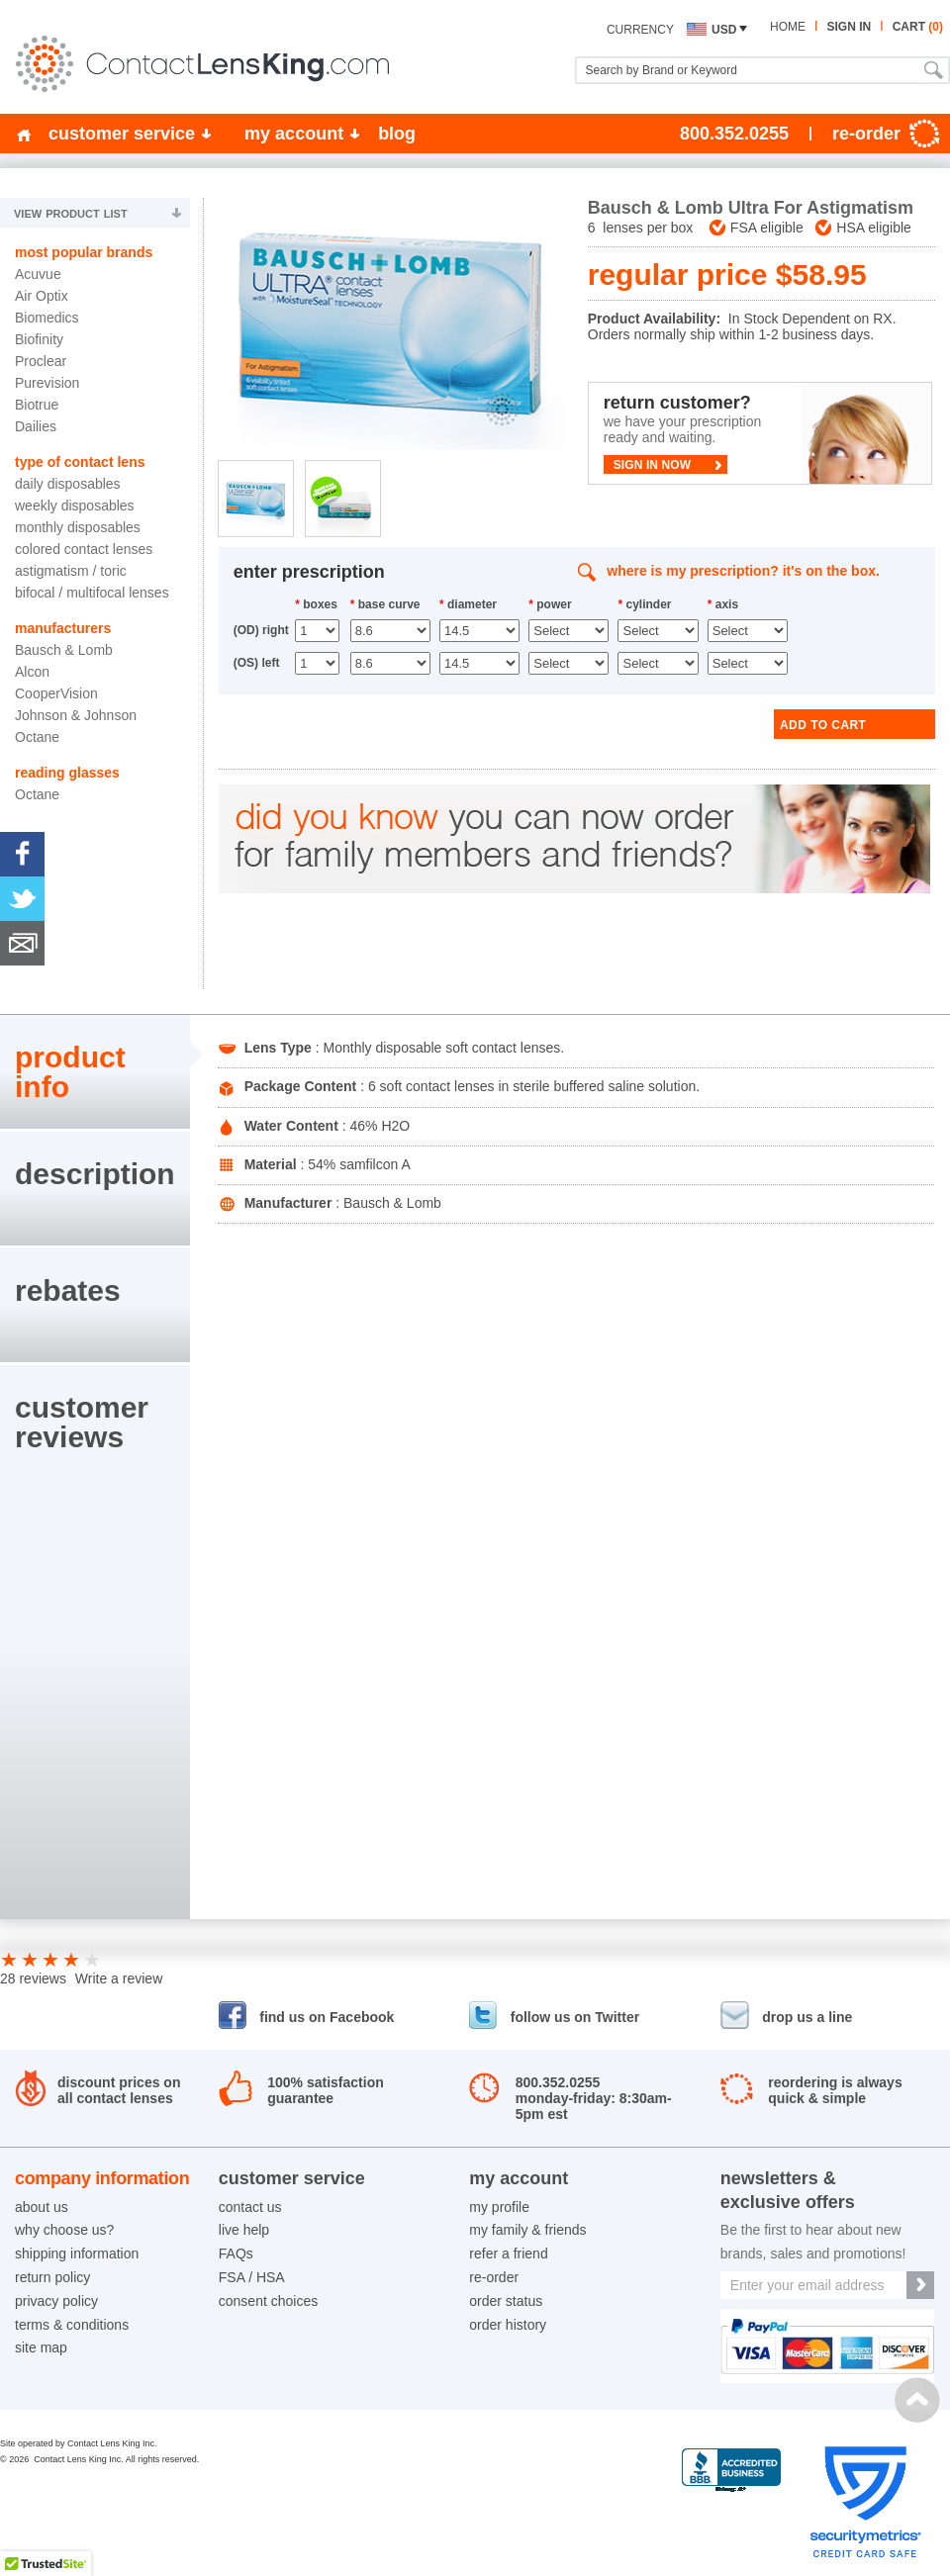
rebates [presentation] (68, 1290)
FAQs (236, 2253)
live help (244, 2230)
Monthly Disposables (78, 527)
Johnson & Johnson (76, 715)
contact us (250, 2207)
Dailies (35, 426)
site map (41, 2347)
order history (507, 2325)
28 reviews (33, 1978)
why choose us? (64, 2230)
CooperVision (56, 693)
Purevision (47, 383)
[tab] (95, 1072)
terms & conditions (72, 2325)
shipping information (77, 2253)
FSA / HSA (252, 2277)
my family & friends (527, 2230)
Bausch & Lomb (64, 650)
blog (397, 133)
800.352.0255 (734, 133)
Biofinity (39, 339)
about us (41, 2207)
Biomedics (47, 317)
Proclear (40, 361)
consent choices (268, 2301)
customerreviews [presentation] (81, 1422)
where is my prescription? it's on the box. (743, 571)
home (788, 27)
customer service (121, 133)
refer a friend (508, 2253)
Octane (37, 737)
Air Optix (41, 296)
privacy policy (56, 2301)
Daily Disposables (68, 484)
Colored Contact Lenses (83, 549)
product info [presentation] (70, 1072)
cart (918, 27)
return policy (52, 2277)
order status (505, 2301)
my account (293, 133)
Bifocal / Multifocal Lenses (92, 592)
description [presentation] (95, 1173)
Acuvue (38, 274)
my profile (499, 2207)
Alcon (32, 672)
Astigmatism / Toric (71, 571)
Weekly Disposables (75, 505)
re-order (494, 2277)
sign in (848, 27)
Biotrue (36, 405)
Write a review (118, 1978)
